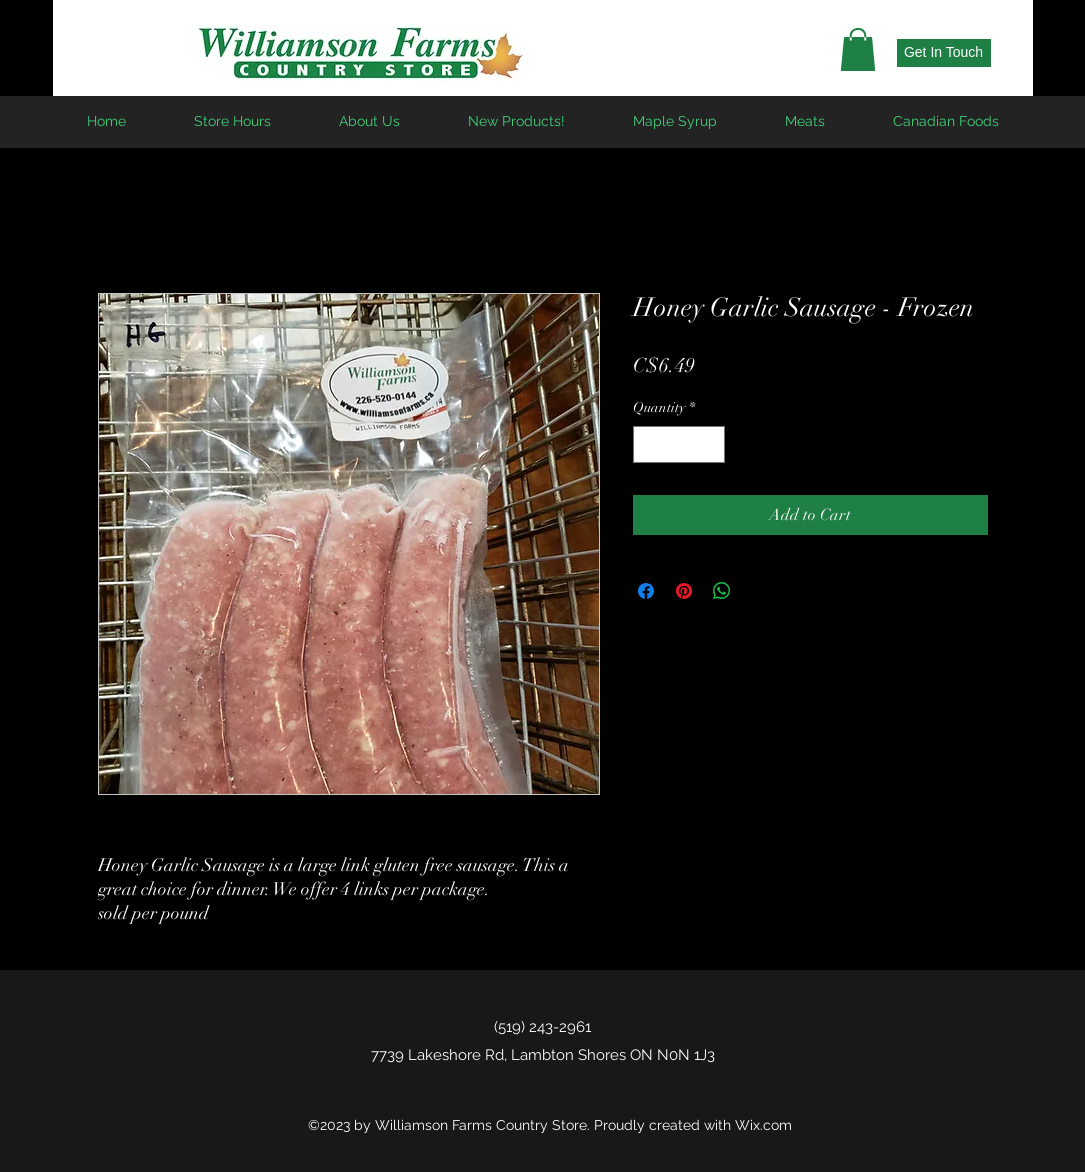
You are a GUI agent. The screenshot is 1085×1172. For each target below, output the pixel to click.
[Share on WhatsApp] (722, 591)
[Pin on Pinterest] (684, 591)
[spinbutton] (679, 444)
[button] (858, 49)
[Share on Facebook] (646, 591)
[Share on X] (760, 591)
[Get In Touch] (944, 53)
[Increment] (709, 444)
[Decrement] (648, 444)
